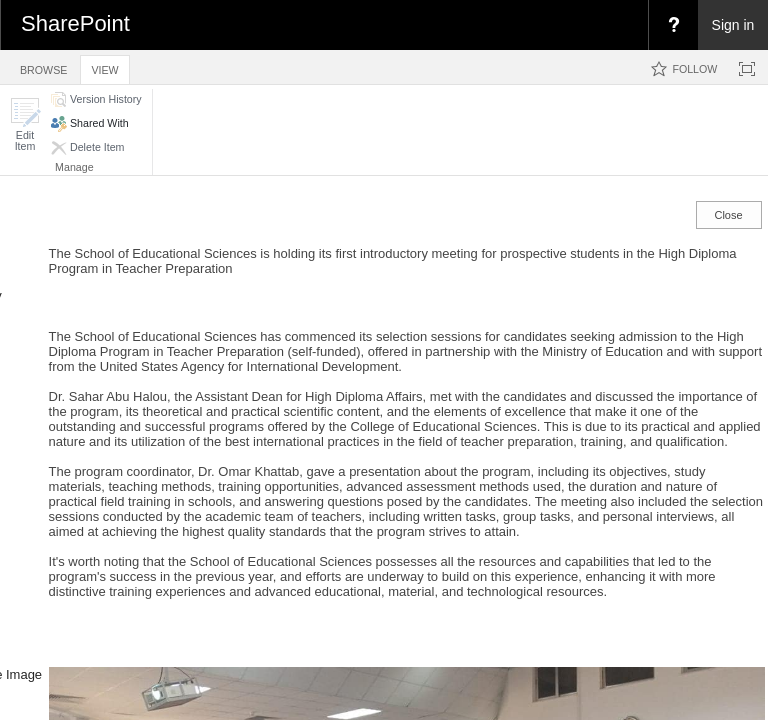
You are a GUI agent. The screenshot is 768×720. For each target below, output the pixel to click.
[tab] (43, 66)
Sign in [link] (733, 25)
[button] (25, 124)
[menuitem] (673, 25)
